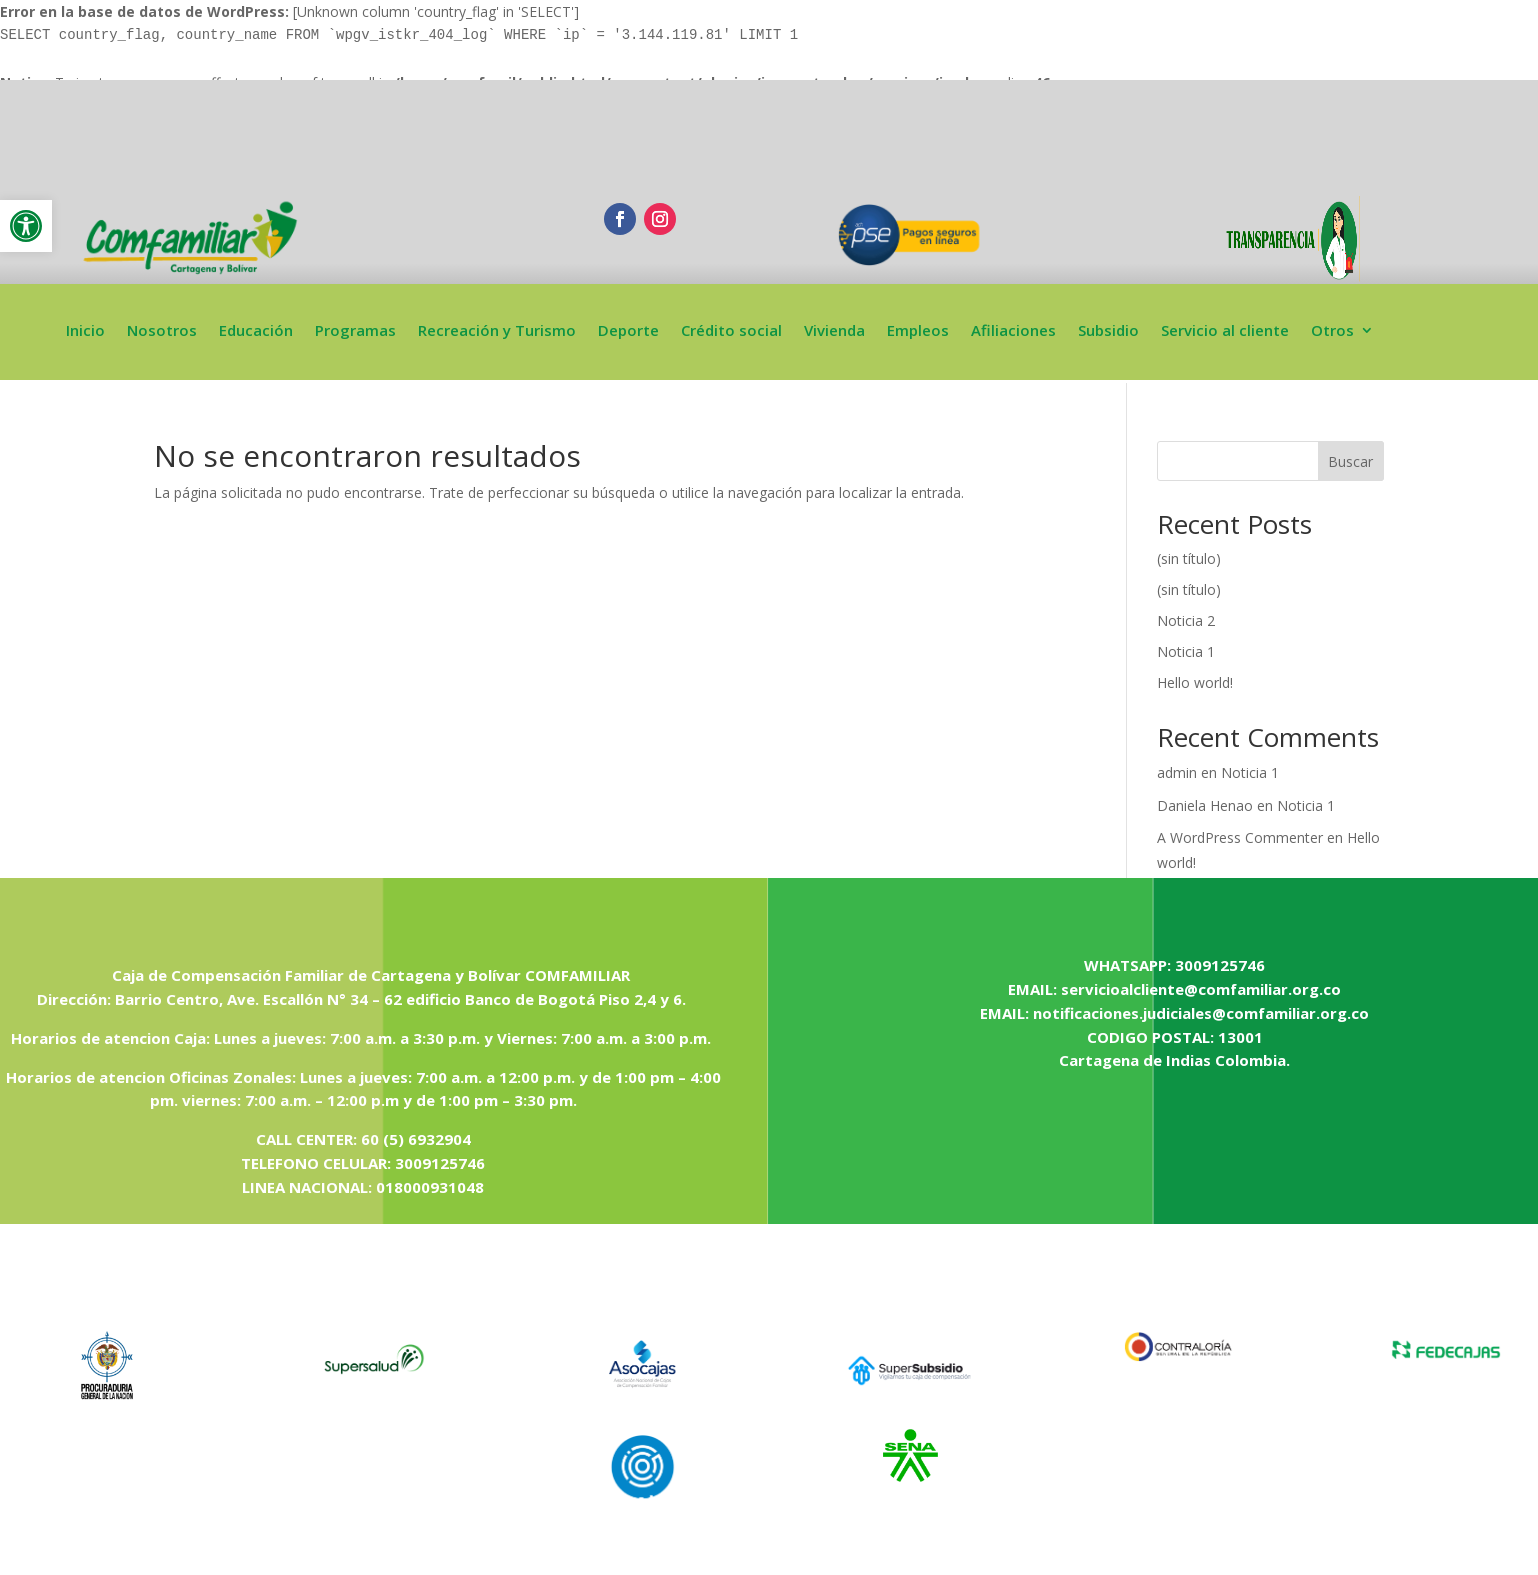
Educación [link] (256, 331)
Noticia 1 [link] (1186, 651)
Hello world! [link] (1195, 682)
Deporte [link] (628, 331)
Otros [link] (1332, 331)
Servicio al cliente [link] (1225, 331)
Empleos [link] (918, 331)
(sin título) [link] (1189, 558)
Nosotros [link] (162, 331)
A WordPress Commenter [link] (1240, 837)
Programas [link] (355, 331)
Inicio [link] (85, 331)
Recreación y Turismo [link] (497, 331)
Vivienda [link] (834, 331)
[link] (26, 226)
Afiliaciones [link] (1013, 331)
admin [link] (1177, 772)
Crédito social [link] (731, 331)
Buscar (1350, 461)
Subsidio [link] (1108, 331)
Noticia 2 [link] (1186, 620)
